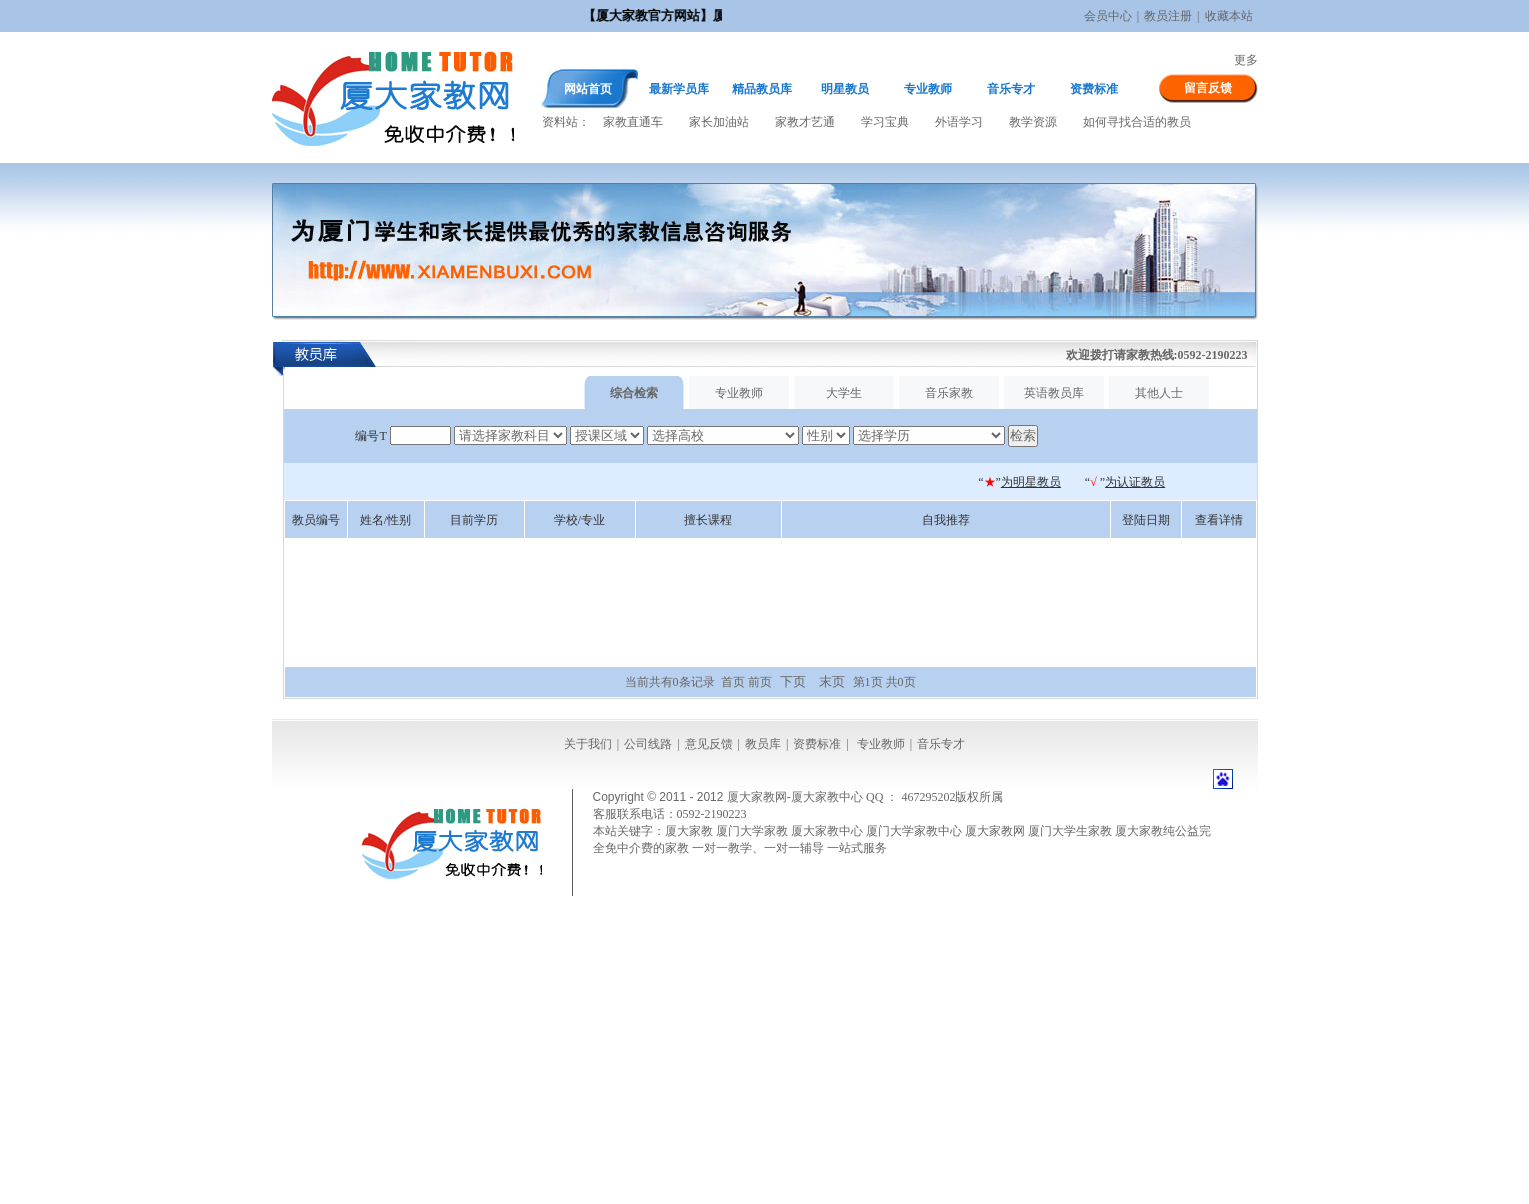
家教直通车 (633, 122)
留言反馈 (1208, 88)
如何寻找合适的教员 (1137, 122)
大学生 (844, 393)
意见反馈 (709, 744)
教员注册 (1168, 16)
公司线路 (648, 744)
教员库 (763, 744)
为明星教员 (1031, 482)
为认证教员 (1135, 482)
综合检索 (634, 393)
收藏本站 (1229, 16)
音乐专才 (1011, 89)
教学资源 (1033, 122)
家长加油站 (719, 122)
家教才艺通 (805, 122)
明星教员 (845, 89)
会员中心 (1108, 16)
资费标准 (1094, 89)
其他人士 (1159, 393)
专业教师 (928, 89)
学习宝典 (885, 122)
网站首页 (588, 89)
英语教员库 (1054, 393)
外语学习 (959, 122)
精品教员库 (762, 89)
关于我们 (588, 744)
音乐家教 (949, 393)
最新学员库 (679, 89)
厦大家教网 (393, 97)
